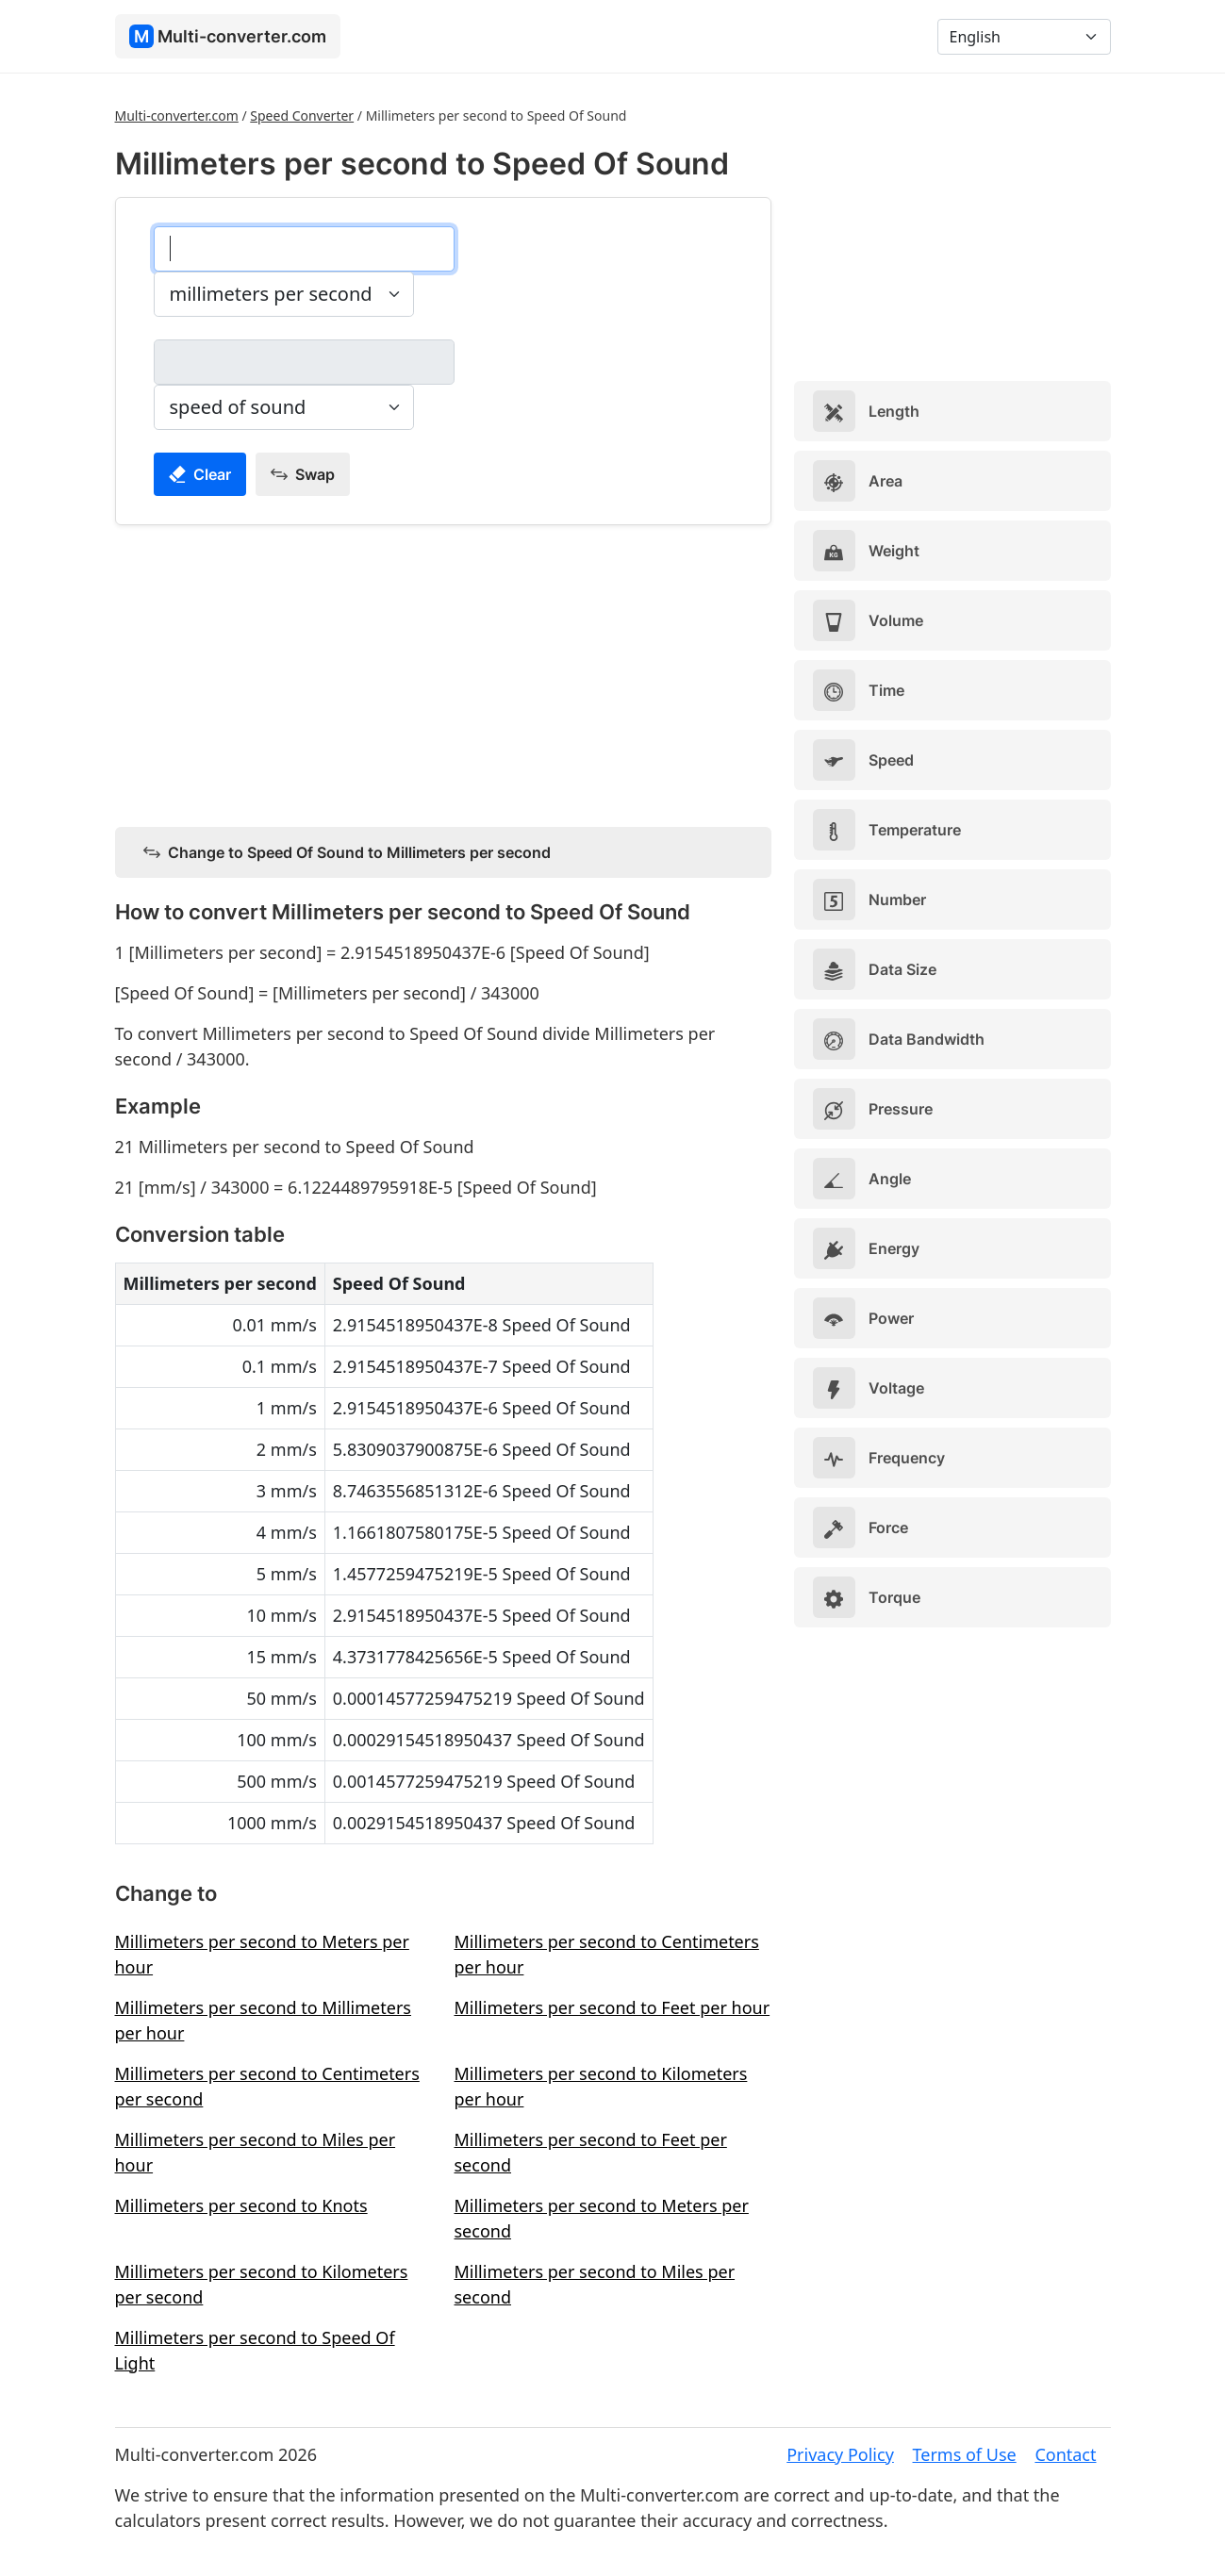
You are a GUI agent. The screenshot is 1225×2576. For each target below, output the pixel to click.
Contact (1065, 2454)
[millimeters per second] (304, 249)
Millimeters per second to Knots (241, 2205)
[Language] (1024, 37)
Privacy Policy (840, 2454)
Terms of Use (965, 2454)
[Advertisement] (443, 672)
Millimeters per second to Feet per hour (612, 2007)
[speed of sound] (304, 362)
